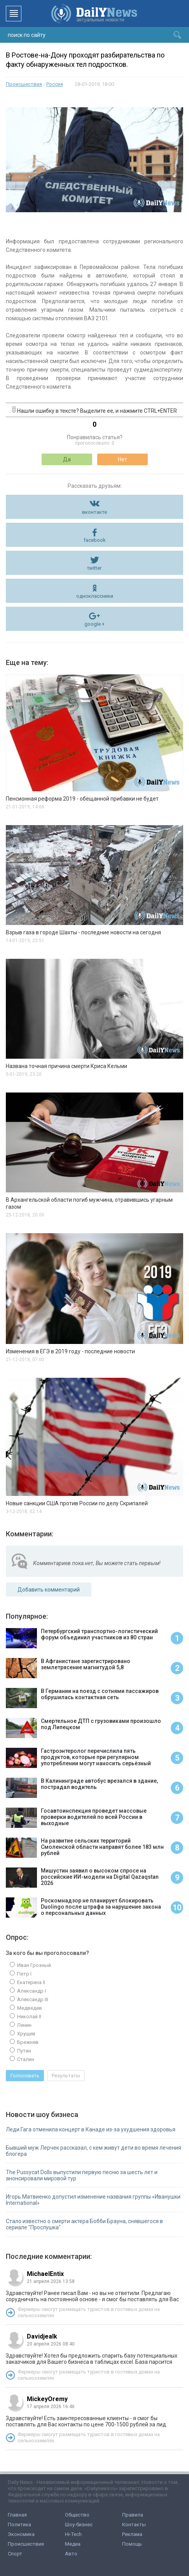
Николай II (28, 2016)
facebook (95, 540)
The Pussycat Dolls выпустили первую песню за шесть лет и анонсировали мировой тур (82, 2175)
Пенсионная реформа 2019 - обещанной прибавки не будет (82, 799)
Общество (77, 2515)
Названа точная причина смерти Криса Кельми (66, 1066)
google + (94, 624)
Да (67, 459)
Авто (71, 2554)
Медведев (29, 2008)
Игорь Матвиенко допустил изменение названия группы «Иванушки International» (93, 2200)
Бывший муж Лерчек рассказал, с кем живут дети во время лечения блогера (93, 2151)
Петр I (24, 1974)
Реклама (132, 2534)
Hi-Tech (73, 2534)
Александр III (32, 1999)
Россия (54, 84)
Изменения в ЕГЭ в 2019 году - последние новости (70, 1351)
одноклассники (94, 596)
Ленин (24, 2025)
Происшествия (24, 84)
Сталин (25, 2059)
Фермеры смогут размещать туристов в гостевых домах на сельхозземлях (89, 2312)
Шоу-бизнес (79, 2524)
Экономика (21, 2534)
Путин (23, 2051)
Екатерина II (30, 1982)
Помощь (132, 2544)
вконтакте (94, 512)
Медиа (72, 2544)
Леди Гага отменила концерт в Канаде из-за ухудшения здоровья (90, 2129)
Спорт (15, 2554)
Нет (122, 459)
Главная (17, 2515)
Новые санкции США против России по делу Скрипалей (77, 1503)
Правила (132, 2515)
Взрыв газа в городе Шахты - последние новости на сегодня (83, 932)
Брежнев (27, 2042)
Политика (19, 2524)
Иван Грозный (33, 1965)
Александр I (31, 1991)
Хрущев (25, 2034)
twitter (95, 568)
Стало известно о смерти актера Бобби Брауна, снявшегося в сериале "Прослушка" (84, 2224)
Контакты (134, 2524)
